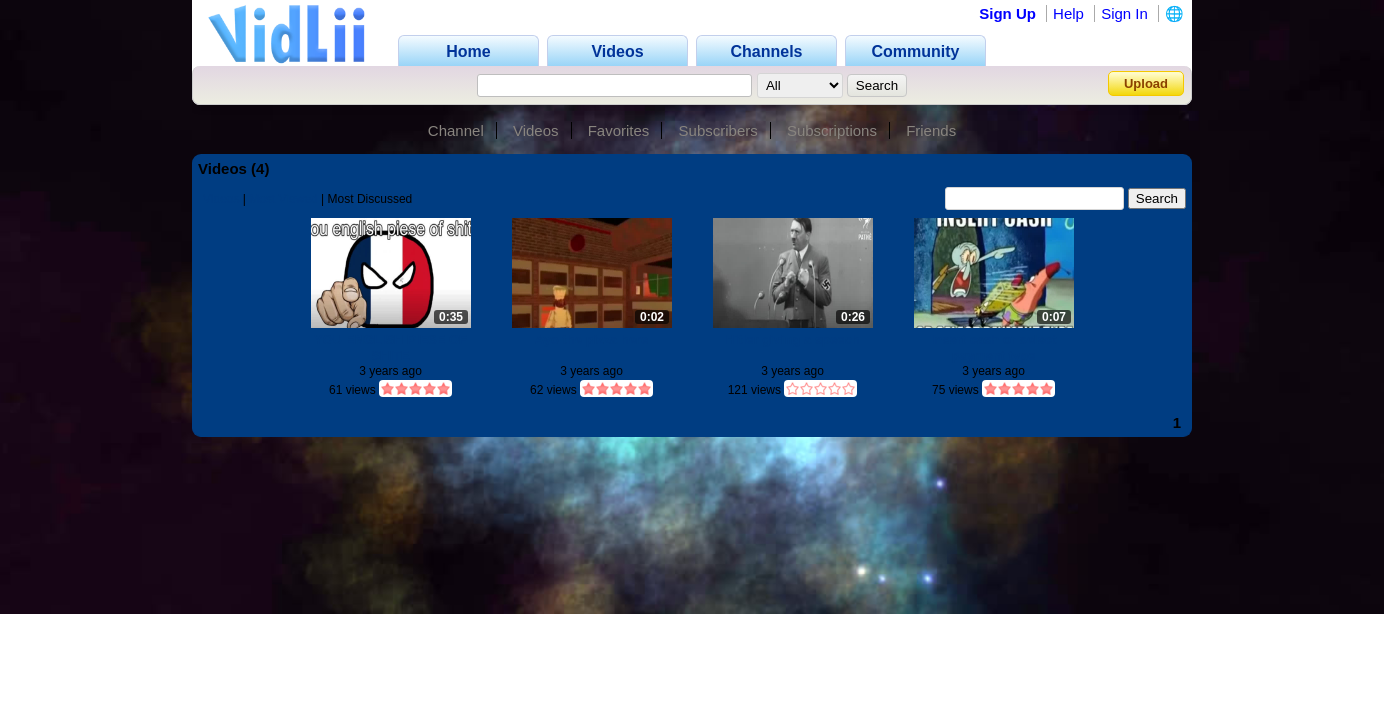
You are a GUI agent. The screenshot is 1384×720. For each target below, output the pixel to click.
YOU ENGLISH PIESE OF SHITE (390, 347)
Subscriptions (832, 130)
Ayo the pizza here (592, 339)
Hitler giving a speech (792, 339)
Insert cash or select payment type (994, 347)
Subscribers (718, 130)
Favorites (619, 130)
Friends (931, 130)
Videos (536, 130)
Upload (1146, 83)
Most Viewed (283, 199)
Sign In (1124, 13)
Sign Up (1007, 13)
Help (1068, 13)
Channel (456, 130)
